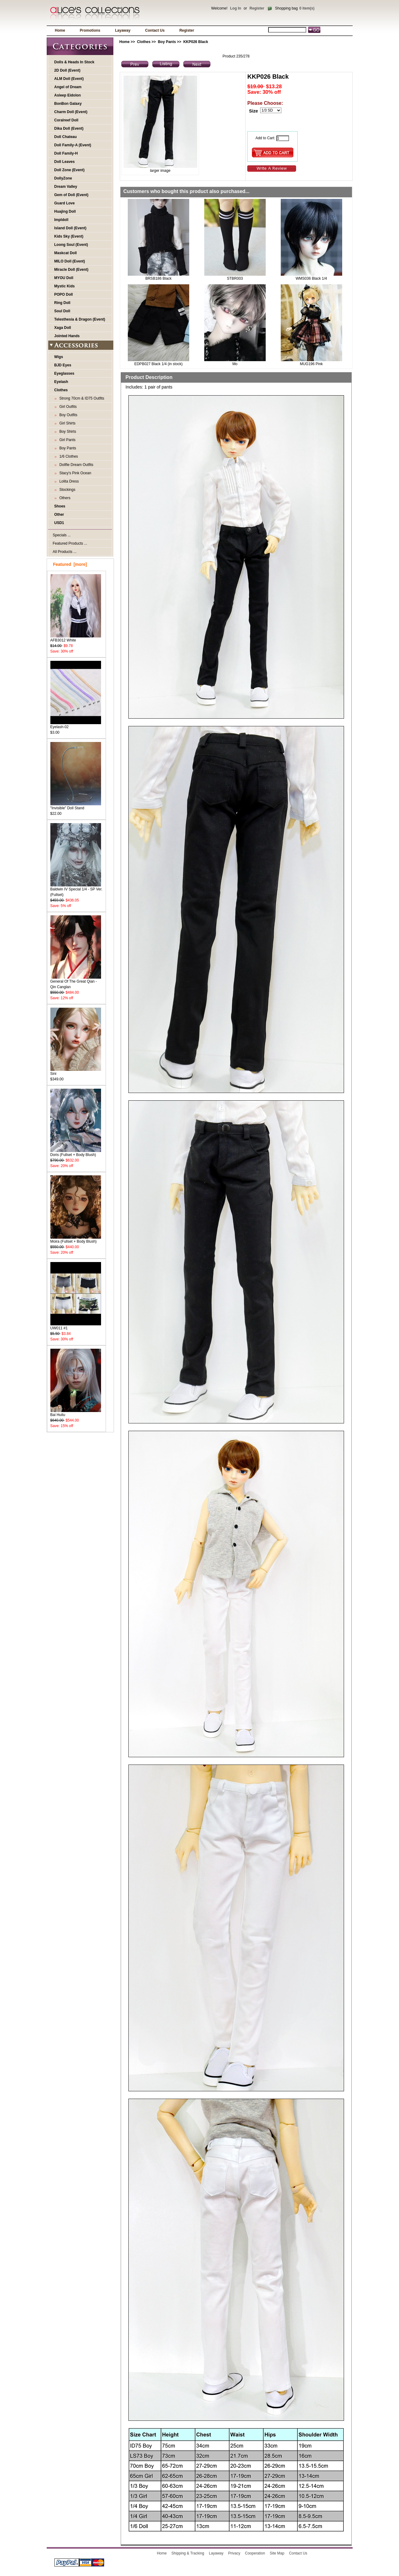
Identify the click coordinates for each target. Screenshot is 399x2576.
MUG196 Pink (311, 364)
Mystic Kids (64, 286)
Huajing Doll (65, 211)
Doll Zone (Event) (69, 170)
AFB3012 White (75, 638)
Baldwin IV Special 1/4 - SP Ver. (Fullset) (76, 890)
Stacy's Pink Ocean (74, 473)
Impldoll (61, 220)
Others (64, 498)
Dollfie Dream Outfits (75, 465)
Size (253, 110)
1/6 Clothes (67, 456)
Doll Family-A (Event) (72, 145)
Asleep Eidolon (67, 95)
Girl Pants (66, 440)
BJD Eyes (62, 365)
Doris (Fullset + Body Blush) (75, 1153)
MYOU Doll (63, 278)
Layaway (123, 30)
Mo (234, 364)
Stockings (66, 489)
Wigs (58, 357)
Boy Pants (167, 42)
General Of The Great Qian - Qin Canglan (75, 982)
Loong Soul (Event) (71, 245)
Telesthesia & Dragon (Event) (79, 319)
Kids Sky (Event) (69, 236)
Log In (235, 8)
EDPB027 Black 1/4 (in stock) (158, 364)
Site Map (277, 2553)
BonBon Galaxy (68, 103)
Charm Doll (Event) (71, 112)
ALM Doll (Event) (69, 79)
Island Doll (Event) (70, 228)
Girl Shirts (66, 423)
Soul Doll (62, 311)
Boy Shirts (66, 431)
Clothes (144, 42)
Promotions (90, 30)
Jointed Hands (67, 336)
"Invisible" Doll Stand (75, 806)
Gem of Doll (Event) (71, 195)
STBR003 (235, 278)
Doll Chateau (65, 137)
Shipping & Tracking (187, 2553)
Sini (75, 1071)
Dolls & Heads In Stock (74, 62)
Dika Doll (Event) (69, 128)
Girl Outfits (67, 406)
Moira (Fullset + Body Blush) (75, 1239)
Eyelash (61, 382)
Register (256, 8)
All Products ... (64, 552)
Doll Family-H (66, 153)
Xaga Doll (62, 327)
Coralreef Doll (66, 120)
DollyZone (63, 178)
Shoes (59, 506)
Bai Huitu (75, 1413)
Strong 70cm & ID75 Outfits (80, 398)
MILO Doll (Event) (69, 261)
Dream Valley (65, 186)
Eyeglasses (64, 373)
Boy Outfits (67, 415)
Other (59, 514)
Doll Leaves (64, 162)
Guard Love (64, 203)
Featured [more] (70, 564)
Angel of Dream (68, 87)
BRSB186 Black (158, 278)
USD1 (59, 523)
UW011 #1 (75, 1326)
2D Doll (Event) (67, 70)
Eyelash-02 (75, 725)
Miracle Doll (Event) (71, 269)
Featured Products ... (70, 543)
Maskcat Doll (65, 253)
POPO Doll (63, 294)
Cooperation (255, 2553)
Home (60, 30)
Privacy (234, 2553)
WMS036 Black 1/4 (311, 278)
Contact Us (155, 30)
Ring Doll (62, 303)
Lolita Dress (68, 481)
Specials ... (62, 535)
